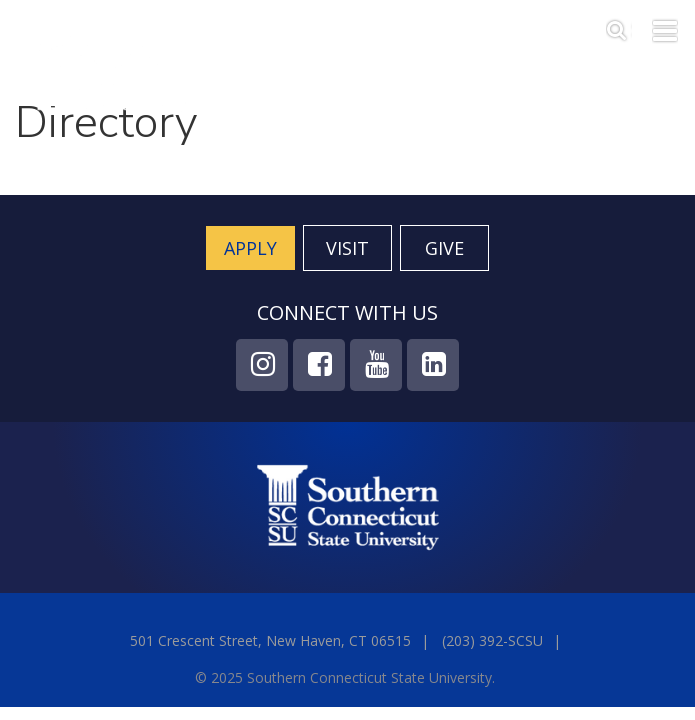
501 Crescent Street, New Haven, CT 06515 (270, 640)
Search (619, 26)
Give (444, 248)
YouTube (376, 365)
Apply (250, 248)
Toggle (665, 29)
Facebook (319, 365)
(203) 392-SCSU (492, 640)
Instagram (262, 365)
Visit (347, 248)
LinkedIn (433, 365)
